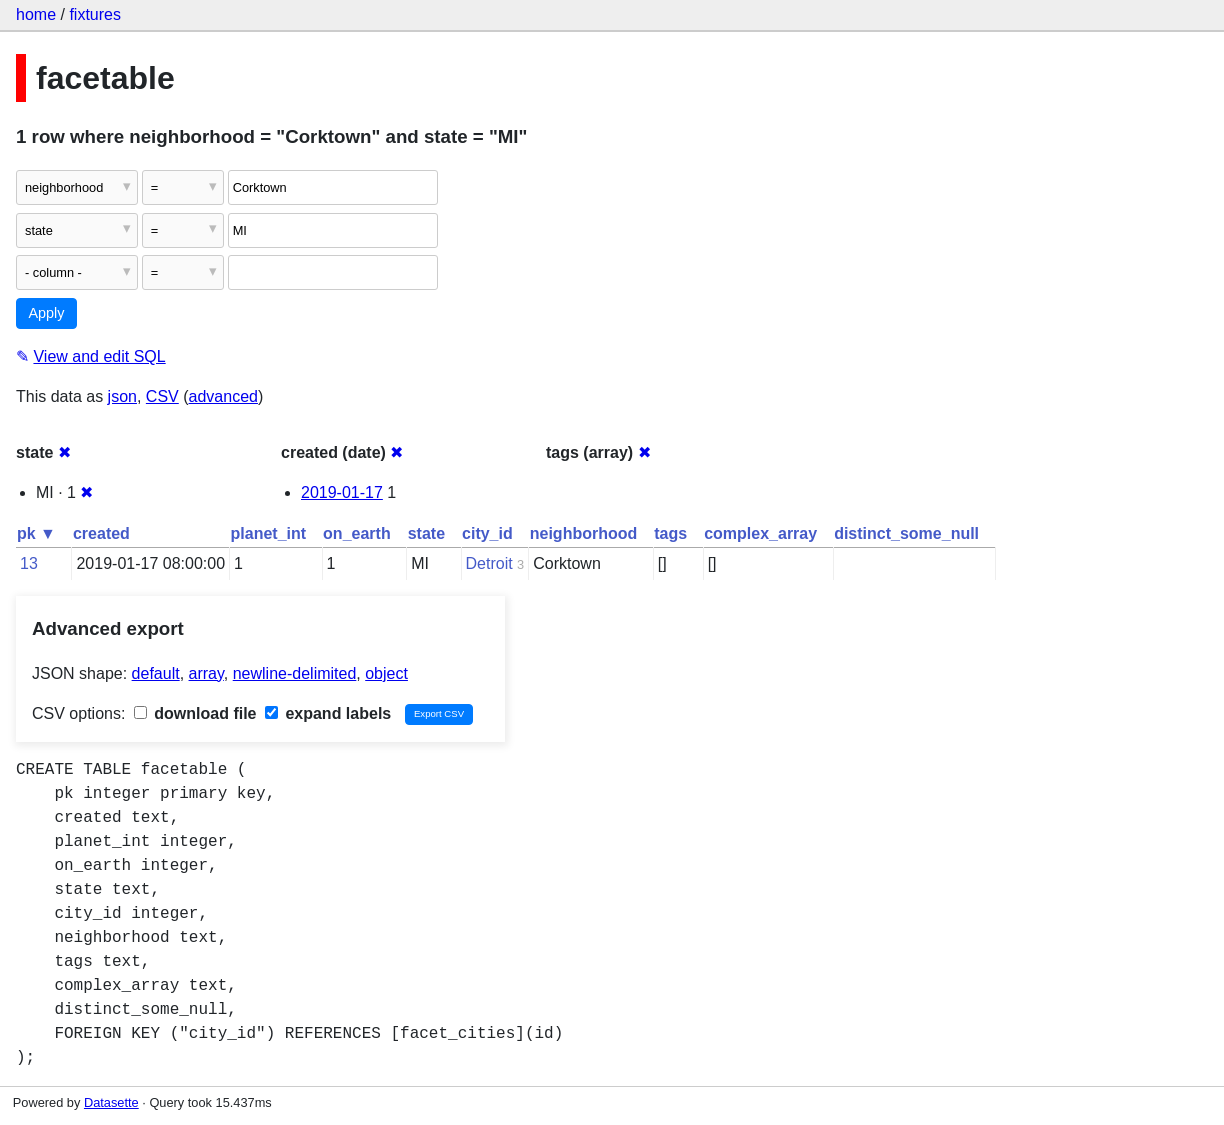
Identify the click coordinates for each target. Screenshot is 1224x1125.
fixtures (95, 14)
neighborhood (584, 533)
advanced (223, 396)
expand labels (328, 713)
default (156, 673)
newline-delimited (295, 673)
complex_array (760, 533)
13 (29, 563)
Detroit (489, 563)
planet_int (269, 533)
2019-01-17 (342, 492)
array (206, 673)
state (426, 533)
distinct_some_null (906, 533)
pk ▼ (36, 533)
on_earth (357, 533)
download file (195, 713)
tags (670, 533)
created (101, 533)
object (386, 673)
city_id (487, 533)
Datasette (111, 1102)
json (122, 396)
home (36, 14)
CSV (162, 396)
